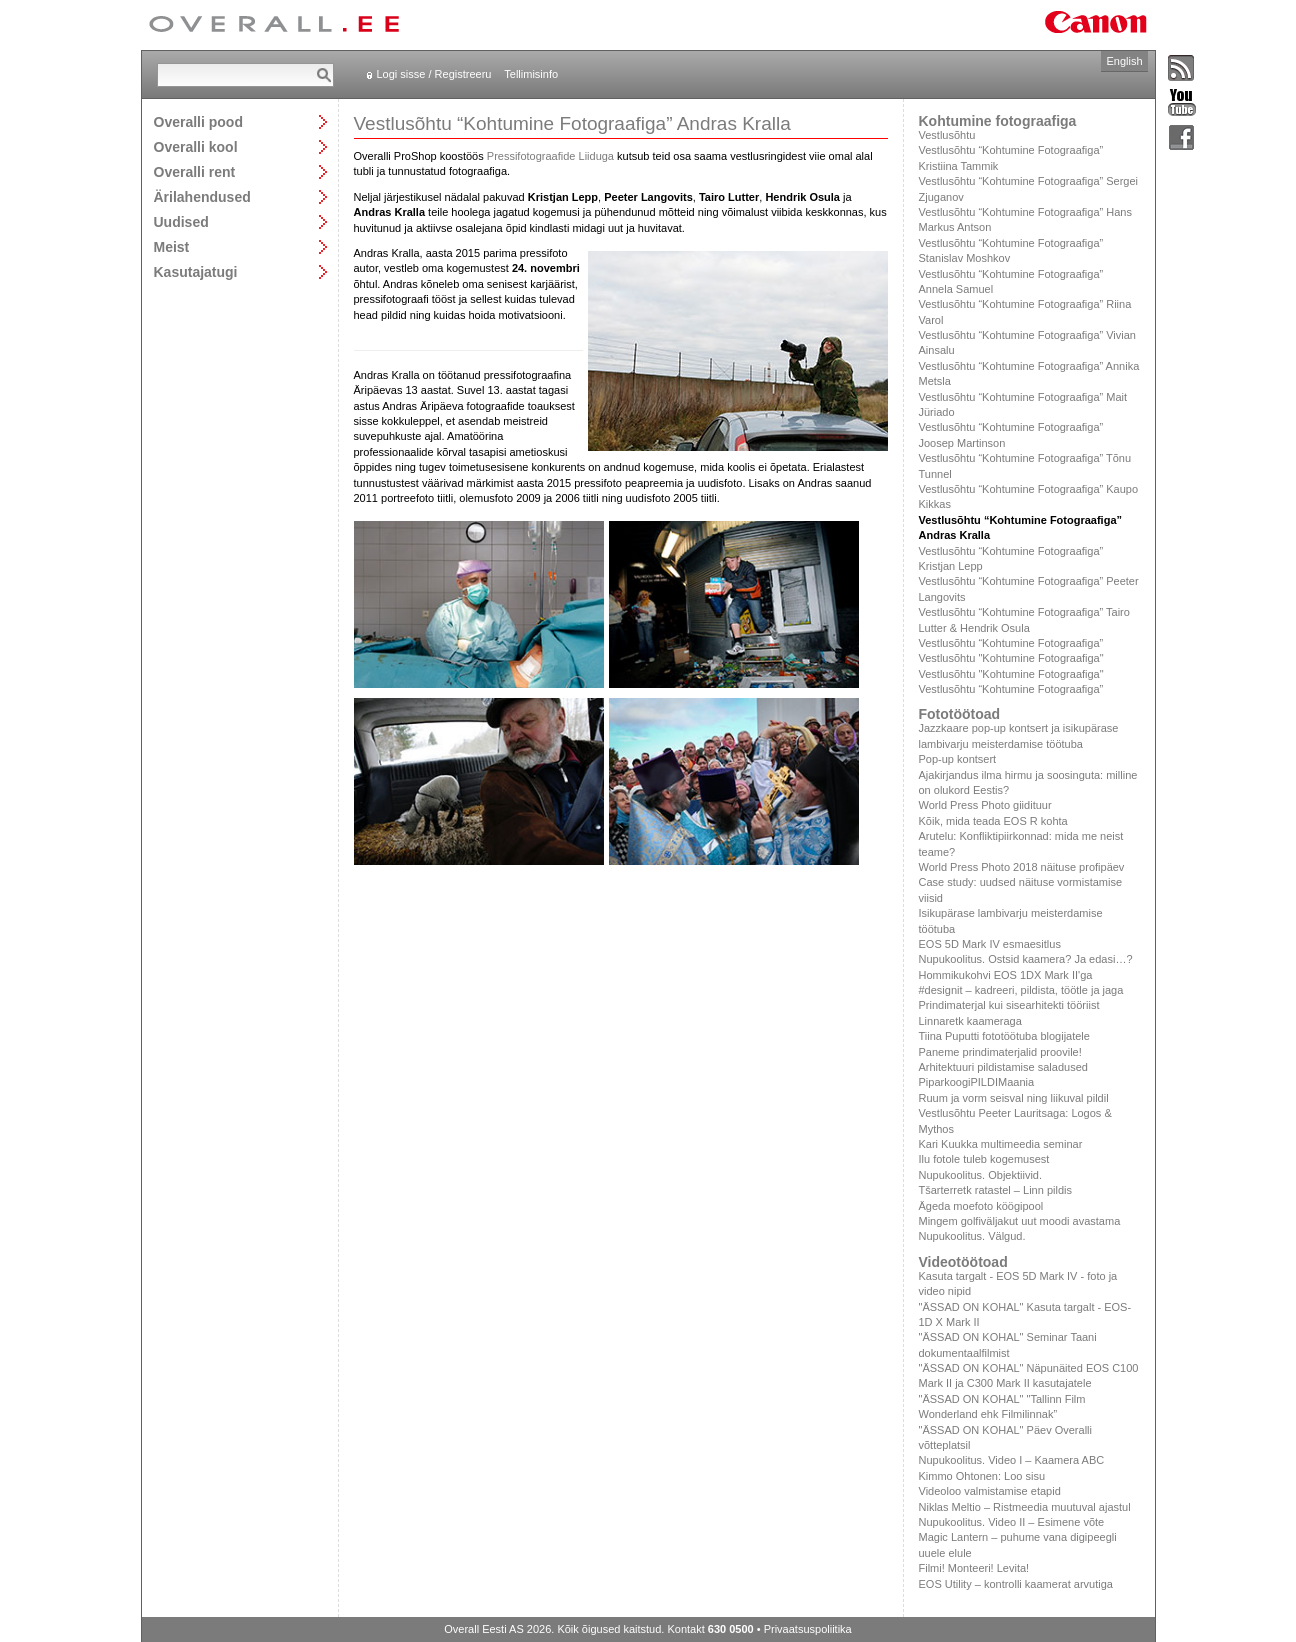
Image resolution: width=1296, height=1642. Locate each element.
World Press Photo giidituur (985, 805)
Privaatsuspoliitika (808, 1629)
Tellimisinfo (531, 74)
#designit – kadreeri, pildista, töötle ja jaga (1021, 990)
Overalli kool (196, 146)
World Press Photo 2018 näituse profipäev (1022, 867)
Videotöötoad (963, 1262)
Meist (172, 246)
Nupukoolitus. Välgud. (972, 1236)
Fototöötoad (960, 714)
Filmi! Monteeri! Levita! (974, 1568)
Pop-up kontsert (958, 759)
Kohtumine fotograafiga (998, 121)
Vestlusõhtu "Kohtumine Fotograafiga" (1011, 658)
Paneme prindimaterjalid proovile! (1000, 1052)
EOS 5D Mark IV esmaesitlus (990, 944)
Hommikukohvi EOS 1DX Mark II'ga (1006, 975)
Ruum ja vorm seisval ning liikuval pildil (1014, 1098)
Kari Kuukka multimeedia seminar (1001, 1144)
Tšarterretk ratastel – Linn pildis (995, 1190)
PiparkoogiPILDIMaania (977, 1082)
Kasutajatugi (196, 271)
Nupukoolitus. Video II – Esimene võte (1012, 1522)
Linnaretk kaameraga (970, 1021)
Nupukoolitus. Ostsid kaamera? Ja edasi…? (1026, 959)
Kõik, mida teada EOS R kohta (993, 821)
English (1124, 61)
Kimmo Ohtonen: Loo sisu (982, 1476)
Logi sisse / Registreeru (434, 74)
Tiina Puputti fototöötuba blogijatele (1004, 1036)
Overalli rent (195, 171)
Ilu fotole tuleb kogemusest (984, 1159)
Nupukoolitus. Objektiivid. (981, 1175)
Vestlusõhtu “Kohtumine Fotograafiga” (1011, 643)
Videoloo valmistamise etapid (990, 1491)
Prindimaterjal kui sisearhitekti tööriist (1009, 1005)
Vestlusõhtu (947, 135)
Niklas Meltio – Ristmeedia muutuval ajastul (1025, 1507)
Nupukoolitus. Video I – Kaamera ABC (1012, 1460)
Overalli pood (198, 121)
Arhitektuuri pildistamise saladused (1003, 1067)
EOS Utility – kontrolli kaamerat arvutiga (1016, 1584)
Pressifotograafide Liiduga (550, 156)
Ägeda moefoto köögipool (981, 1206)
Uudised (181, 221)
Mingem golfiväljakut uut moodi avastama (1020, 1221)
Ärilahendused (202, 196)
